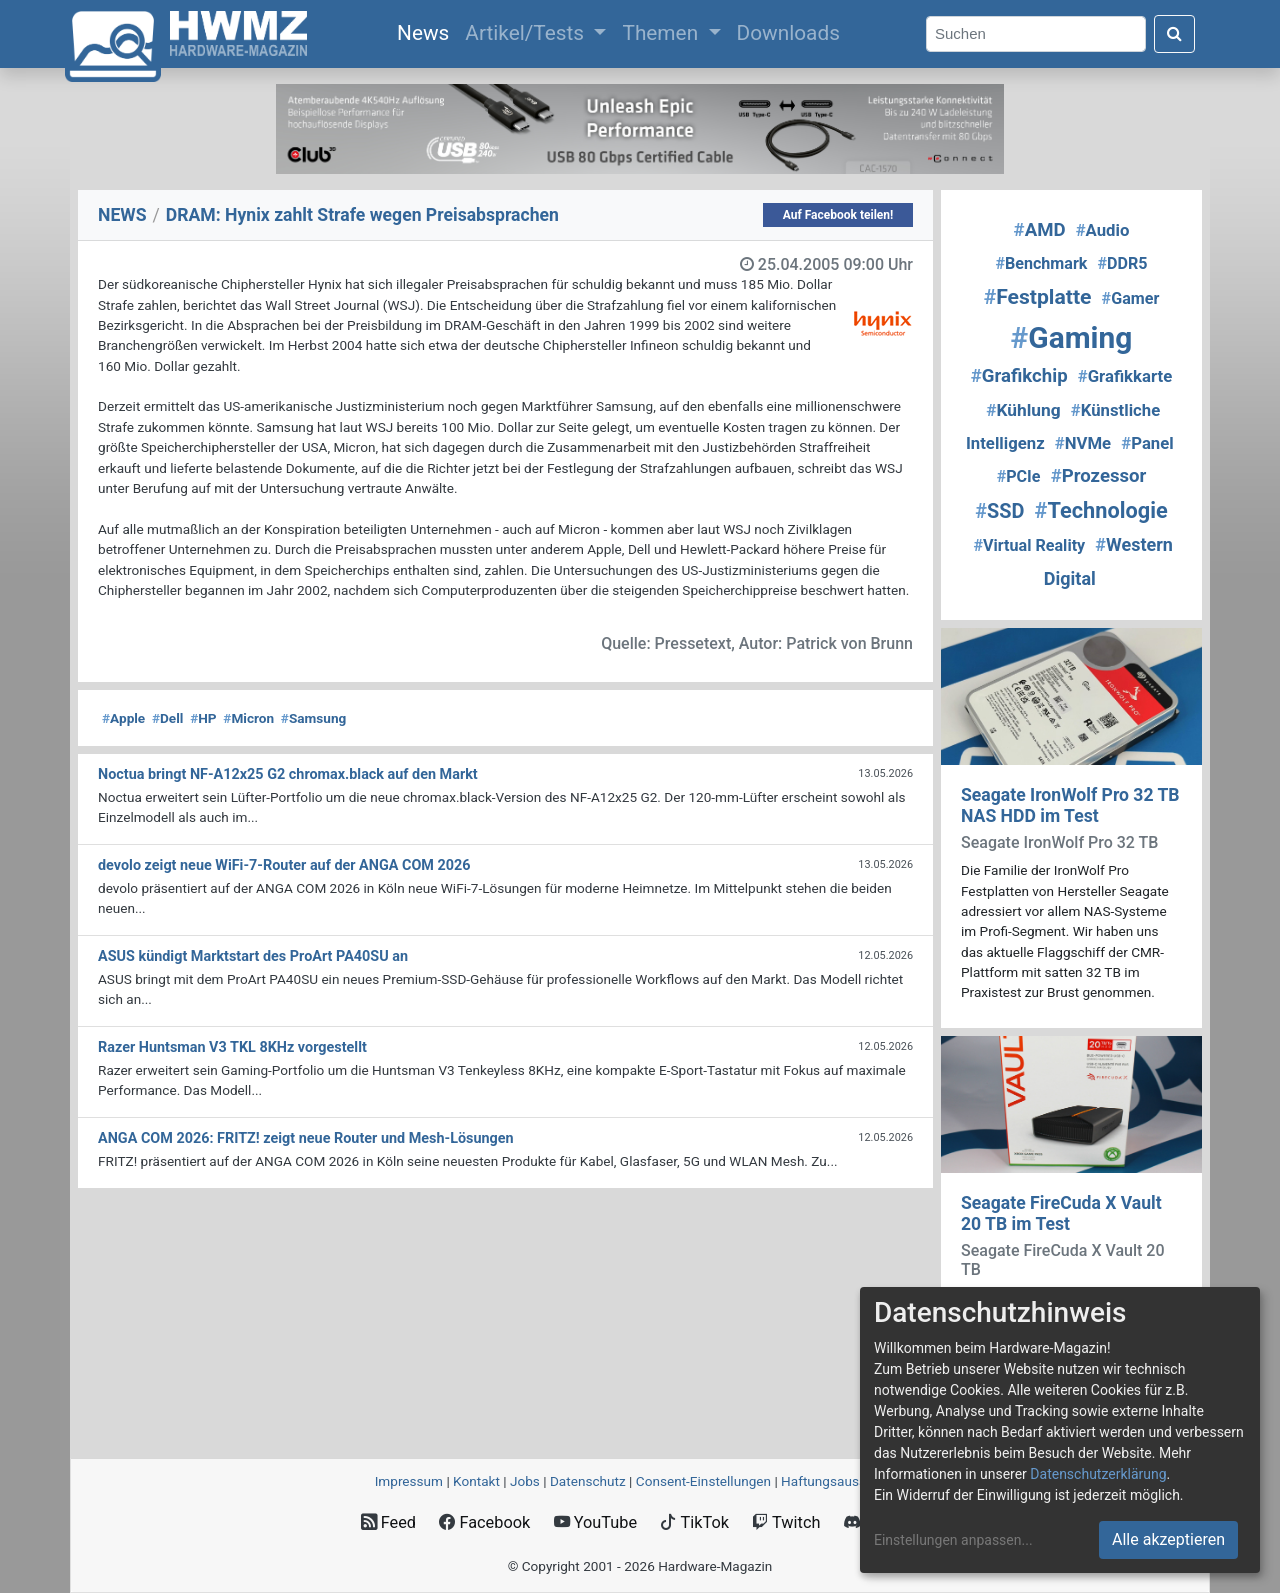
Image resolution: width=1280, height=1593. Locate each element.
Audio (1103, 230)
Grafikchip (1019, 376)
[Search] (1036, 34)
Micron (248, 718)
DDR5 (1123, 263)
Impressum (409, 1481)
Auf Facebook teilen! (838, 215)
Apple (123, 718)
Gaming (1072, 337)
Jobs (525, 1481)
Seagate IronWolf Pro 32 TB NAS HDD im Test (1070, 805)
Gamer (1131, 298)
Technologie (1101, 510)
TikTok (694, 1522)
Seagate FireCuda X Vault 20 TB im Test (1061, 1213)
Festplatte (1038, 296)
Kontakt (476, 1481)
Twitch (786, 1522)
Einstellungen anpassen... (953, 1540)
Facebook (484, 1522)
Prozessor (1099, 476)
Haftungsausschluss (843, 1481)
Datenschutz (588, 1481)
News (427, 31)
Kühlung (1023, 410)
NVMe (1083, 443)
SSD (999, 511)
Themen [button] (662, 33)
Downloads (788, 33)
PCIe (1019, 476)
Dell (167, 718)
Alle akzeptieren (1168, 1539)
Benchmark (1041, 263)
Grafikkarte (1125, 376)
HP (203, 718)
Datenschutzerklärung (1098, 1474)
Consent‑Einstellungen (703, 1481)
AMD (1040, 230)
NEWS (122, 215)
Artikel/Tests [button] (527, 33)
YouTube (595, 1522)
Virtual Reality (1029, 545)
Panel (1147, 443)
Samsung (313, 718)
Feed (388, 1522)
